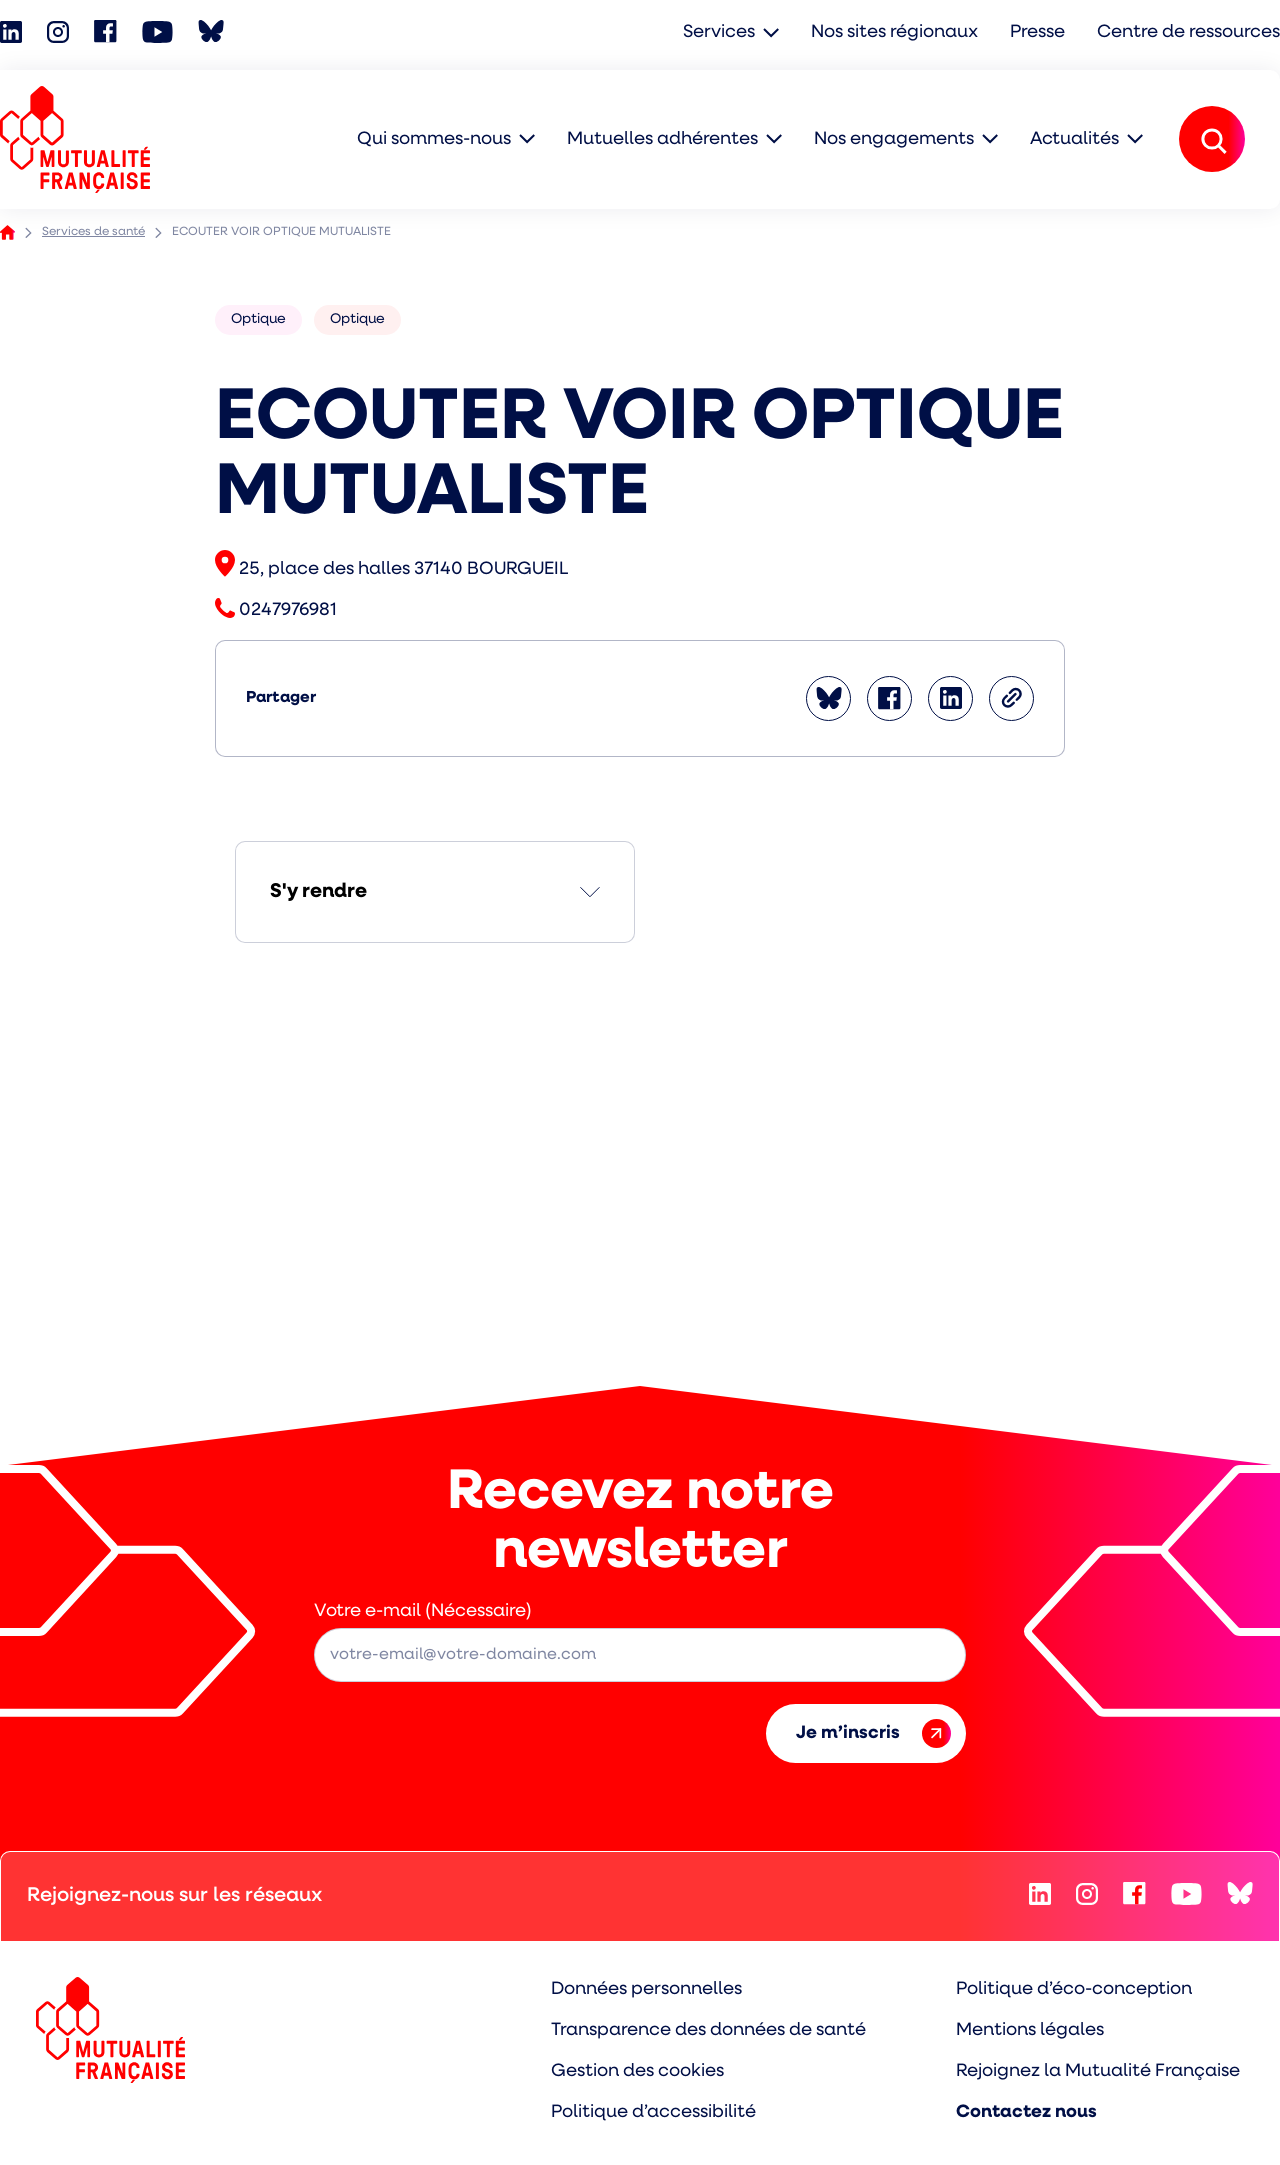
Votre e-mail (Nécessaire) (423, 1611)
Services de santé (93, 232)
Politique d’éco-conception (1074, 1989)
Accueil (7, 232)
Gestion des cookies (637, 2071)
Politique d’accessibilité (653, 2112)
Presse (1037, 32)
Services (719, 32)
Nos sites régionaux (894, 32)
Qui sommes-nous (434, 139)
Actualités (1074, 139)
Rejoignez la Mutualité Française (1098, 2071)
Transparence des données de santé (708, 2030)
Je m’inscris (873, 1733)
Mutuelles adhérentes (662, 139)
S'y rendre (318, 892)
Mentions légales (1030, 2030)
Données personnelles (646, 1989)
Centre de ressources (1188, 32)
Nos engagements (894, 139)
